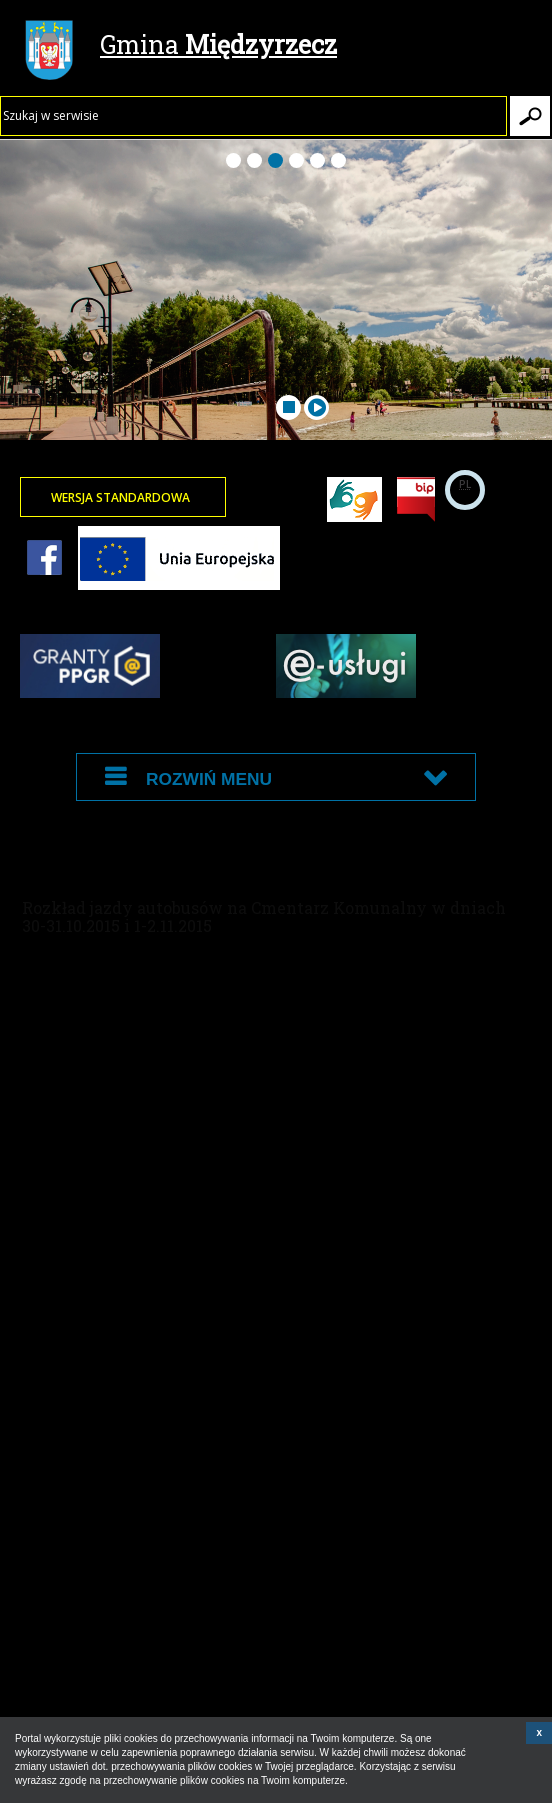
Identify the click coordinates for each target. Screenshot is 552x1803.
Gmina (181, 47)
